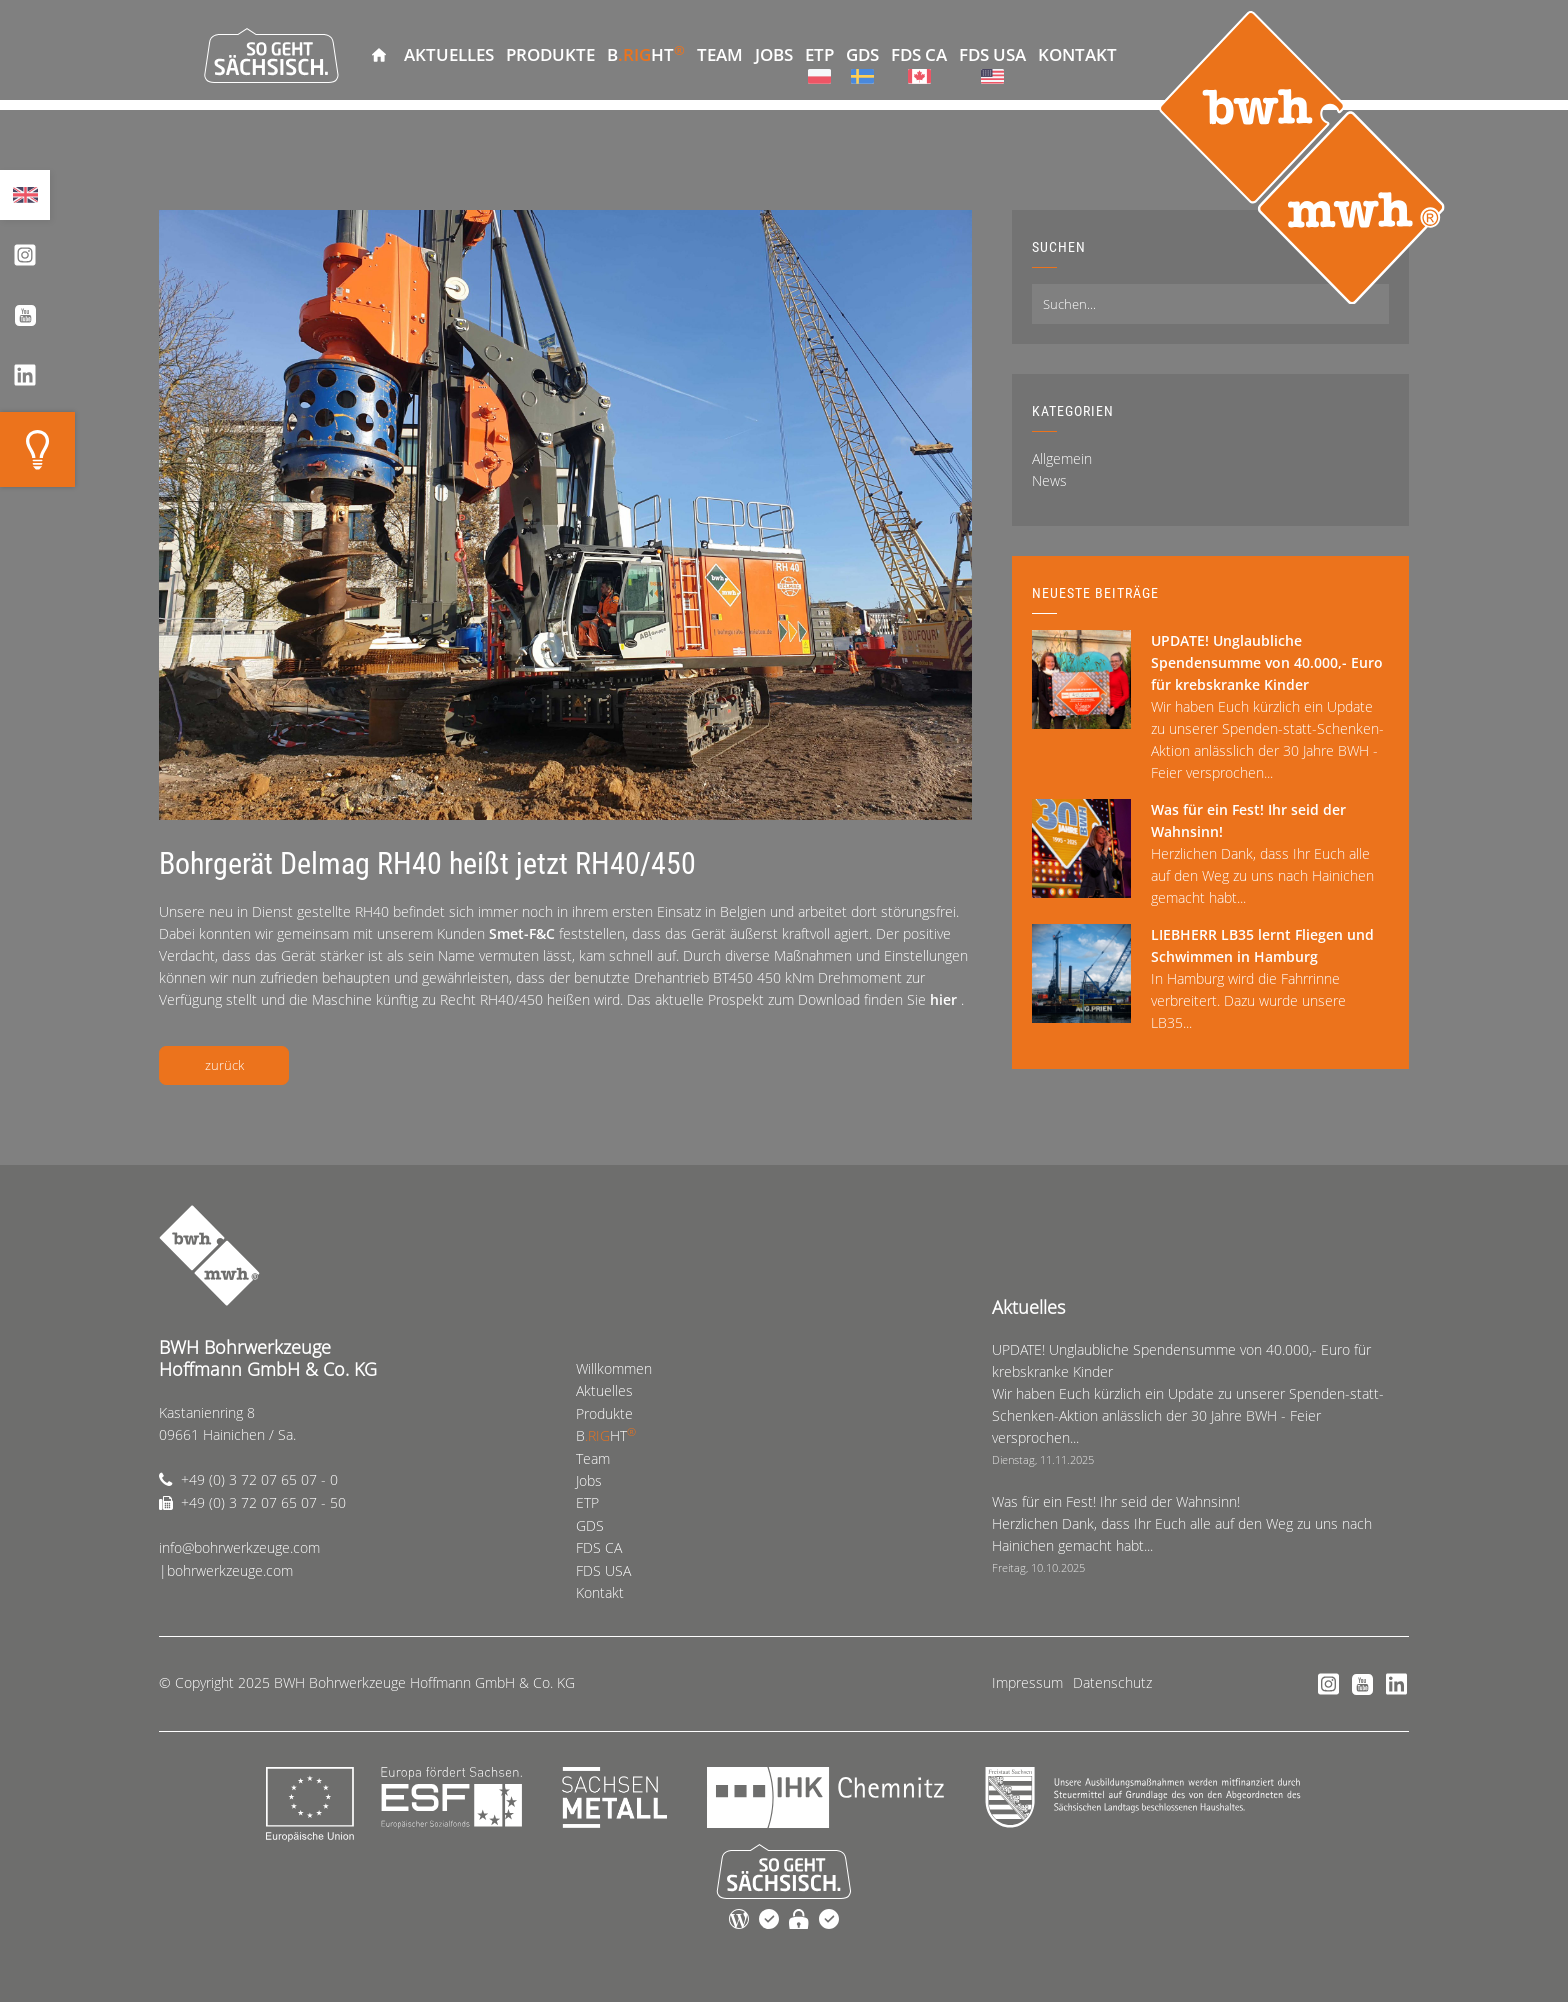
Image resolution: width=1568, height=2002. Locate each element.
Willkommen (379, 55)
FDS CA (919, 54)
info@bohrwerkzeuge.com (239, 1547)
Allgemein (1062, 458)
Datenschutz (1112, 1682)
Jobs (774, 54)
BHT (646, 53)
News (1049, 480)
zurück (224, 1065)
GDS (862, 54)
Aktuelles (449, 54)
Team (720, 54)
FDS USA (992, 54)
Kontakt (1077, 54)
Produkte (550, 54)
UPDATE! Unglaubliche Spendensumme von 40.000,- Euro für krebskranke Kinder (1267, 662)
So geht (271, 55)
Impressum (1027, 1682)
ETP (819, 54)
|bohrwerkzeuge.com (226, 1570)
